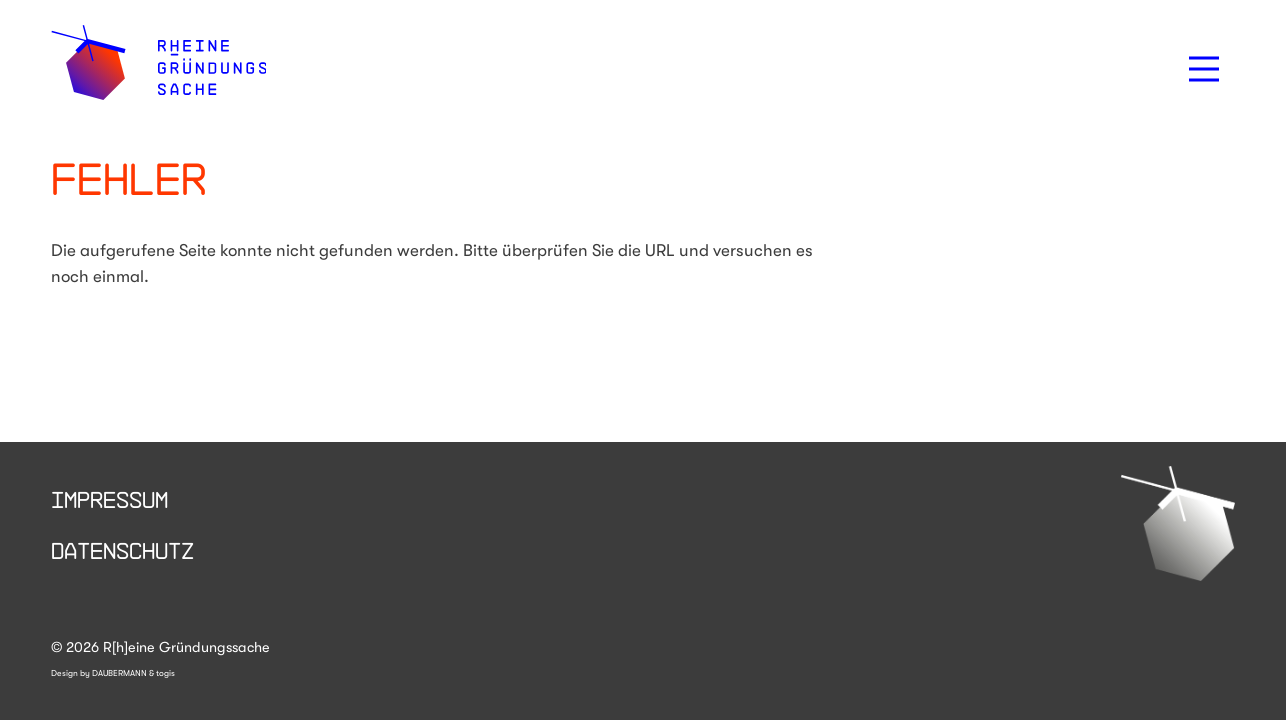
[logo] (158, 62)
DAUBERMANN (119, 673)
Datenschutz (122, 549)
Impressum (109, 498)
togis (165, 673)
